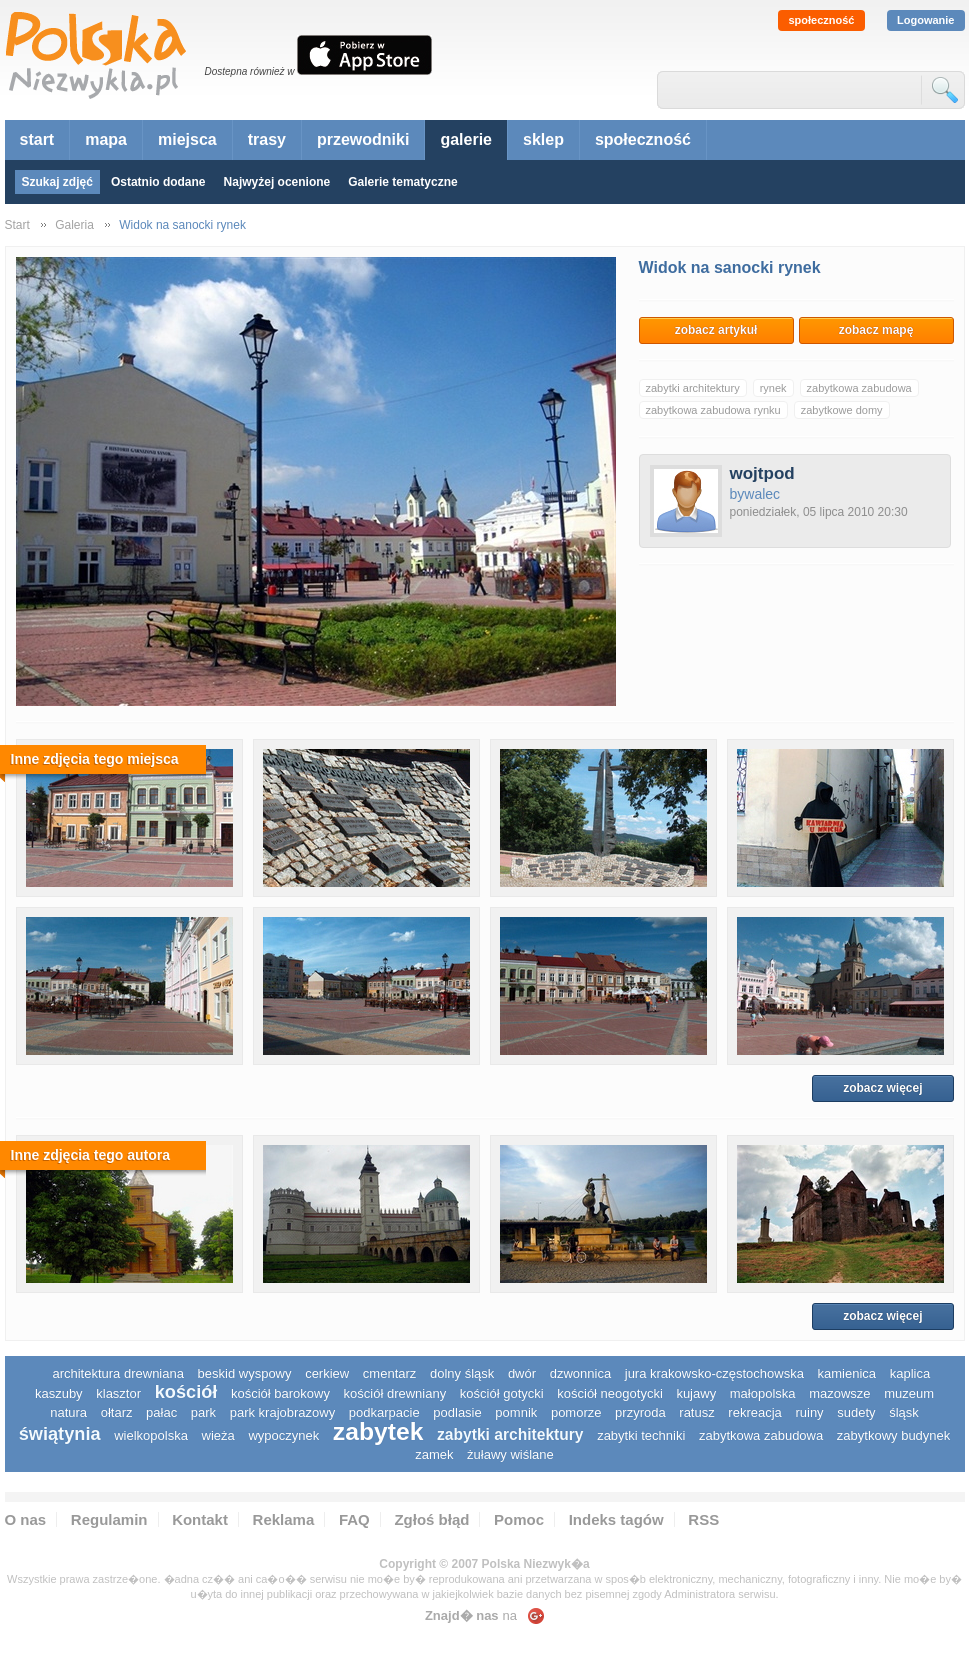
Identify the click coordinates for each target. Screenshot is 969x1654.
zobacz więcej (882, 1088)
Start (17, 225)
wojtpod (762, 473)
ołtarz (117, 1412)
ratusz (696, 1412)
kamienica (847, 1373)
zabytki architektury (693, 388)
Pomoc (519, 1519)
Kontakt (200, 1519)
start (37, 139)
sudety (856, 1412)
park (203, 1412)
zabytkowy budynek (893, 1435)
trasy (267, 139)
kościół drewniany (395, 1393)
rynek (773, 388)
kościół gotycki (502, 1393)
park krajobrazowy (283, 1412)
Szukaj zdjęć (57, 182)
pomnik (516, 1412)
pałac (161, 1412)
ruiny (809, 1412)
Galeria (74, 225)
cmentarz (389, 1373)
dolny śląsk (462, 1373)
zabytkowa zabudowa (859, 388)
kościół (186, 1392)
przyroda (640, 1412)
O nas (26, 1519)
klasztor (118, 1393)
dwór (522, 1373)
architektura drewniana (118, 1373)
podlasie (457, 1412)
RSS (703, 1519)
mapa (106, 139)
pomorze (576, 1412)
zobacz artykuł (716, 330)
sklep (543, 139)
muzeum (909, 1393)
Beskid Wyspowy (245, 1373)
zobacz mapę (876, 330)
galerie (466, 139)
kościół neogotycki (610, 1393)
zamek (434, 1454)
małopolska (763, 1393)
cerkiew (327, 1373)
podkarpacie (384, 1412)
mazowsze (839, 1393)
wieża (218, 1435)
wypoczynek (283, 1435)
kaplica (910, 1373)
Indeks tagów (616, 1519)
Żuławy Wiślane (510, 1454)
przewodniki (363, 139)
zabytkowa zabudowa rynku (713, 410)
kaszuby (59, 1393)
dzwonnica (580, 1373)
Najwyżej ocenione (277, 182)
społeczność (821, 20)
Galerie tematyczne (402, 182)
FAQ (354, 1519)
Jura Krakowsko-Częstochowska (714, 1373)
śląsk (904, 1412)
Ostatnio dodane (158, 182)
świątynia (60, 1434)
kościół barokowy (280, 1393)
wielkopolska (151, 1435)
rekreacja (754, 1412)
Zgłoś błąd (431, 1519)
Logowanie (925, 20)
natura (68, 1412)
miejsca (187, 139)
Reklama (284, 1519)
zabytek (378, 1431)
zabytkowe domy (842, 410)
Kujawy (696, 1393)
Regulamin (109, 1519)
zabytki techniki (641, 1435)
